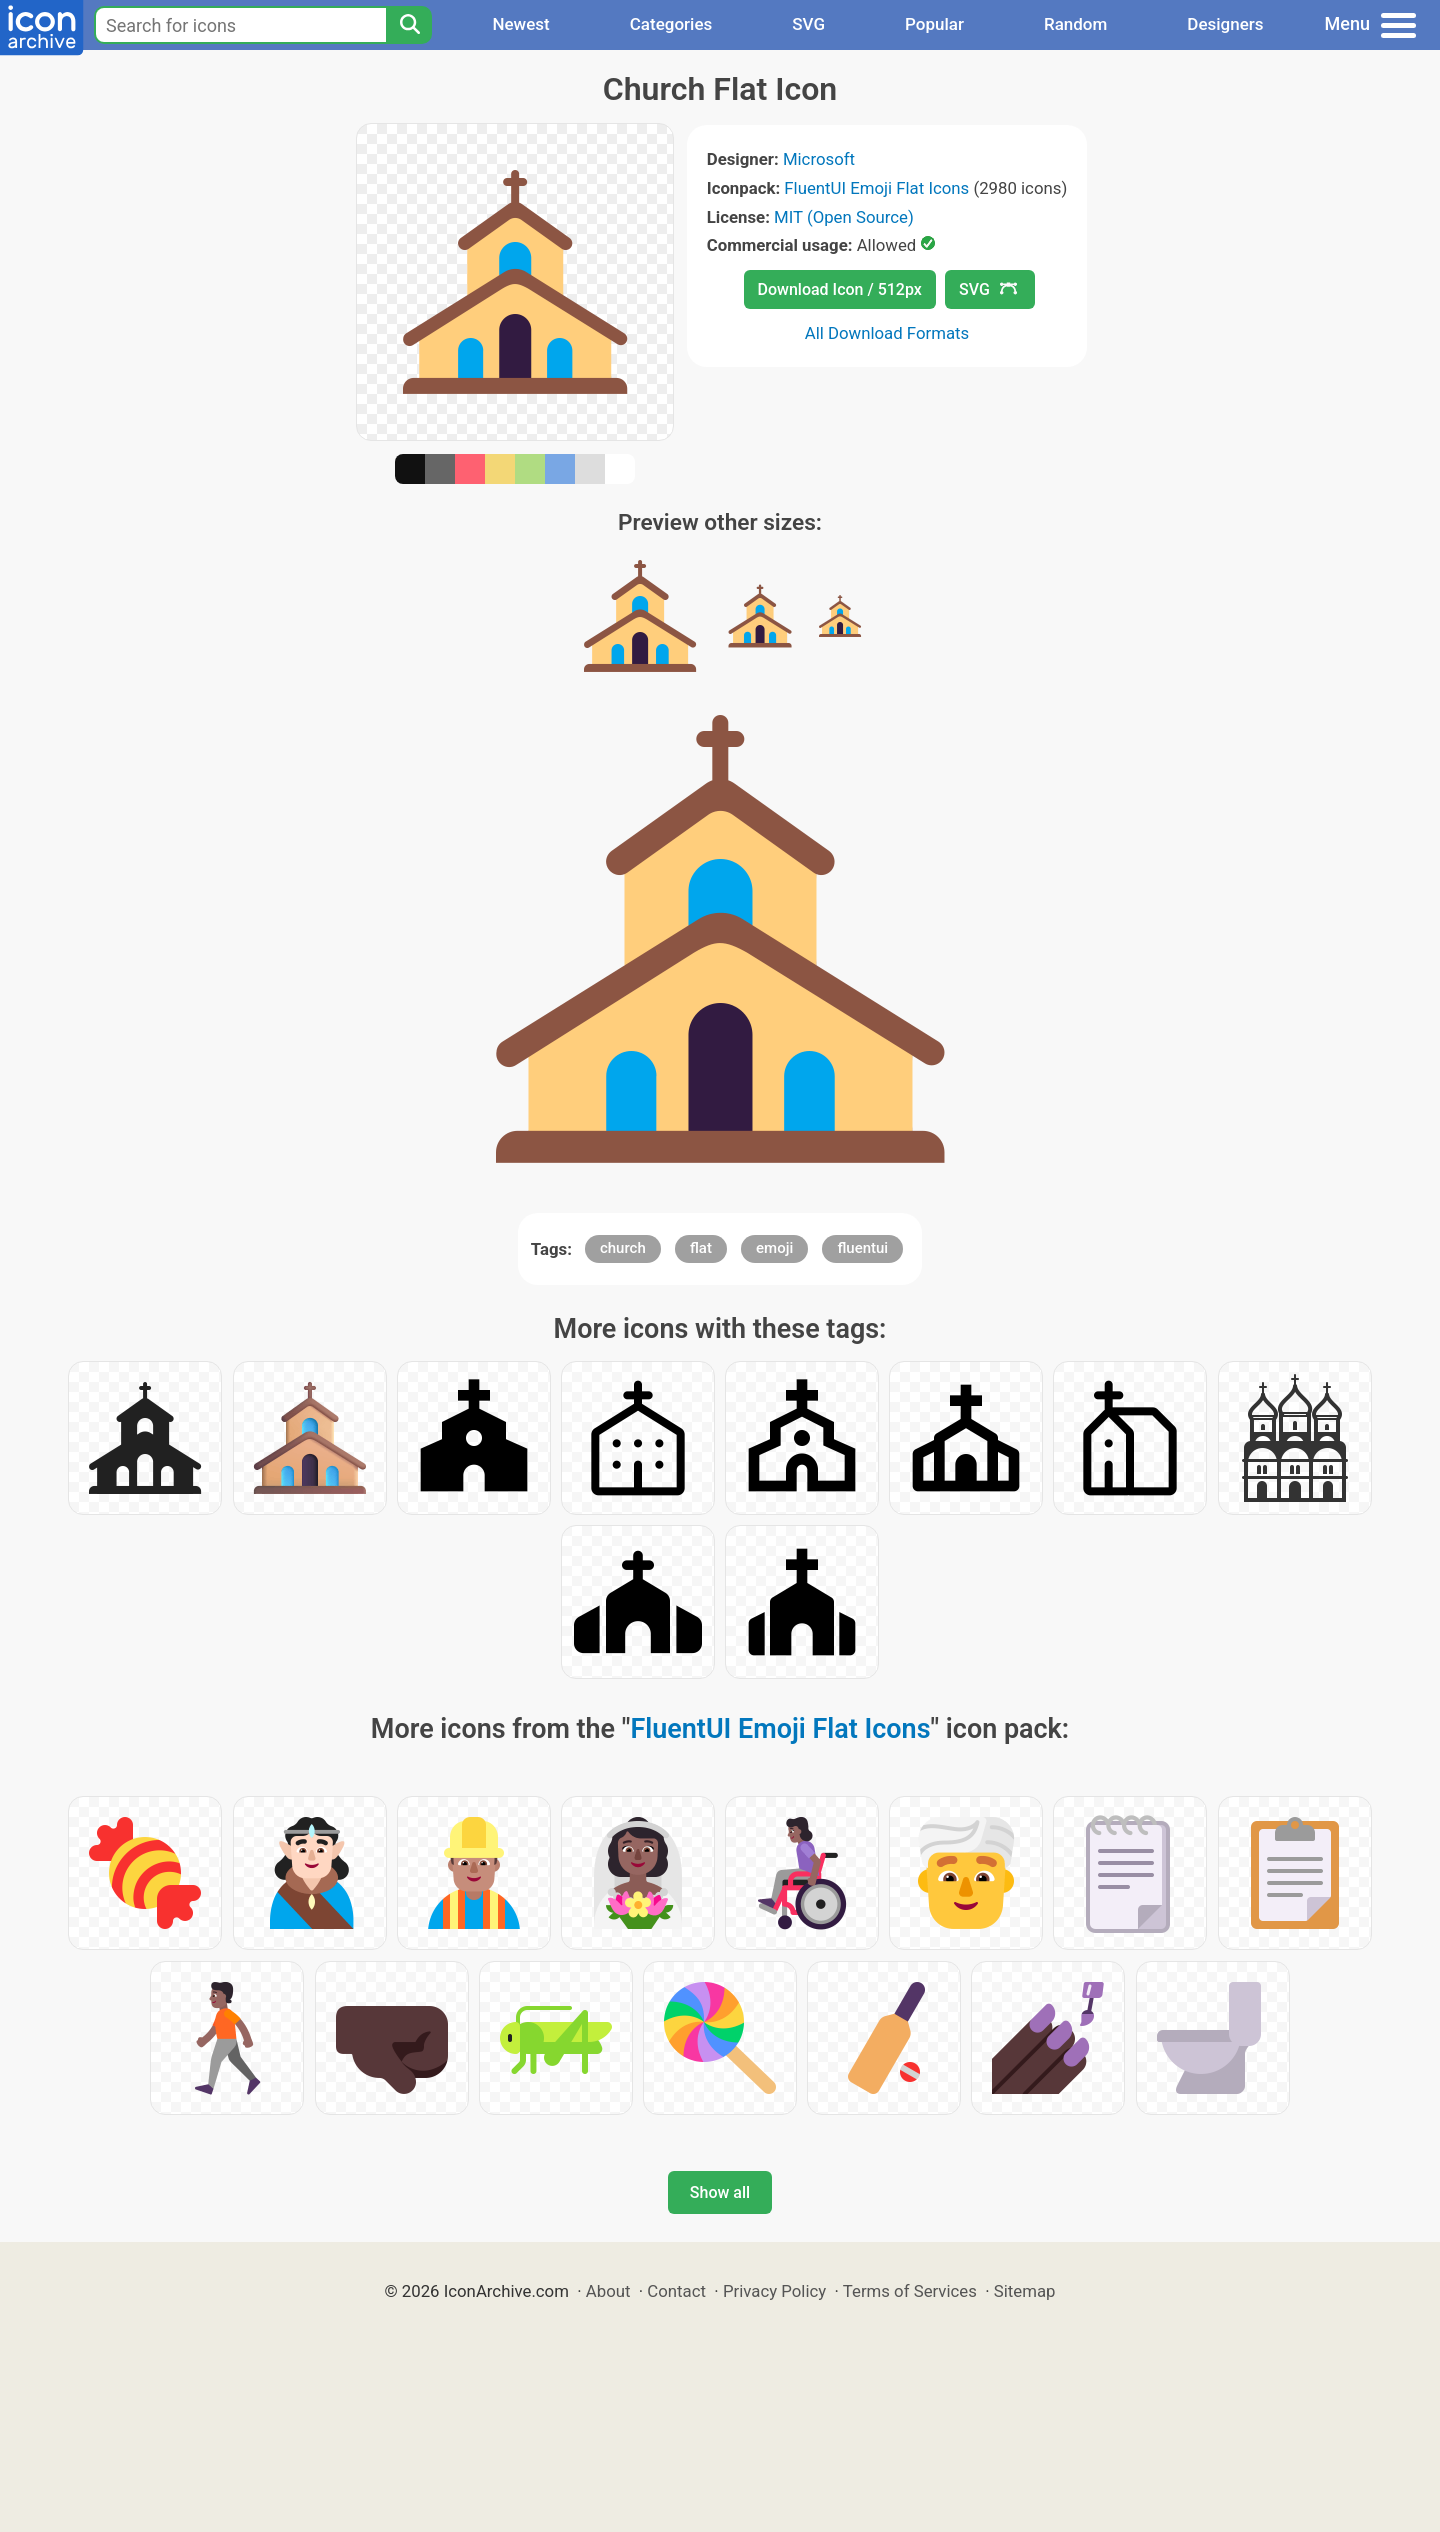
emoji (774, 1248)
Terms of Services (910, 2291)
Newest (520, 24)
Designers (1225, 24)
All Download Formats (887, 333)
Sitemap (1025, 2291)
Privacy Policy (774, 2291)
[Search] (409, 25)
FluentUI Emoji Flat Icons (876, 188)
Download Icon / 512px (840, 289)
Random (1075, 24)
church (623, 1248)
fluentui (862, 1248)
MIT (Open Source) (844, 217)
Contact (676, 2291)
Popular (934, 24)
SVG (808, 24)
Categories (671, 24)
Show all (720, 2192)
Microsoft (819, 159)
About (608, 2291)
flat (701, 1248)
